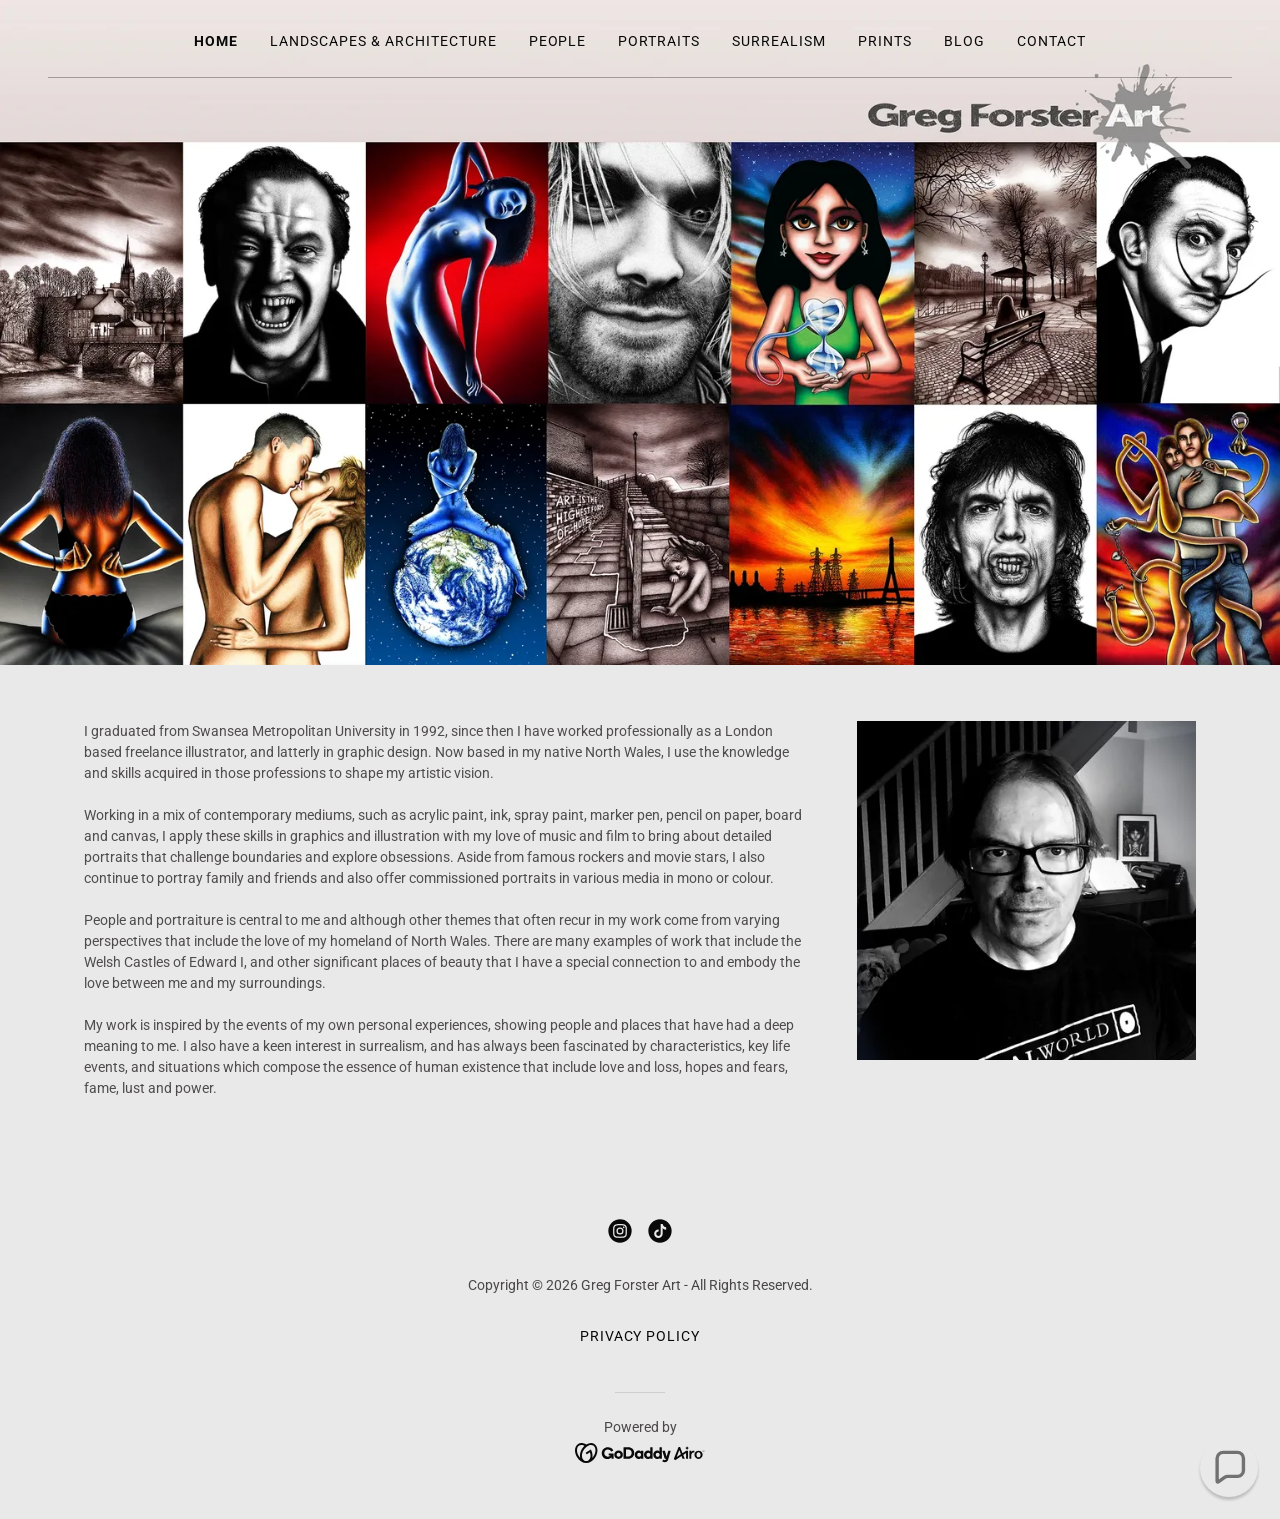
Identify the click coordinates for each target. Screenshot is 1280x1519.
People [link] (558, 41)
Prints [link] (885, 41)
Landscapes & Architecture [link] (383, 41)
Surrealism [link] (779, 41)
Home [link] (216, 41)
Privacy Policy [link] (640, 1336)
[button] (1229, 1468)
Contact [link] (1051, 41)
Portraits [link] (659, 41)
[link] (620, 1231)
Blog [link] (964, 41)
